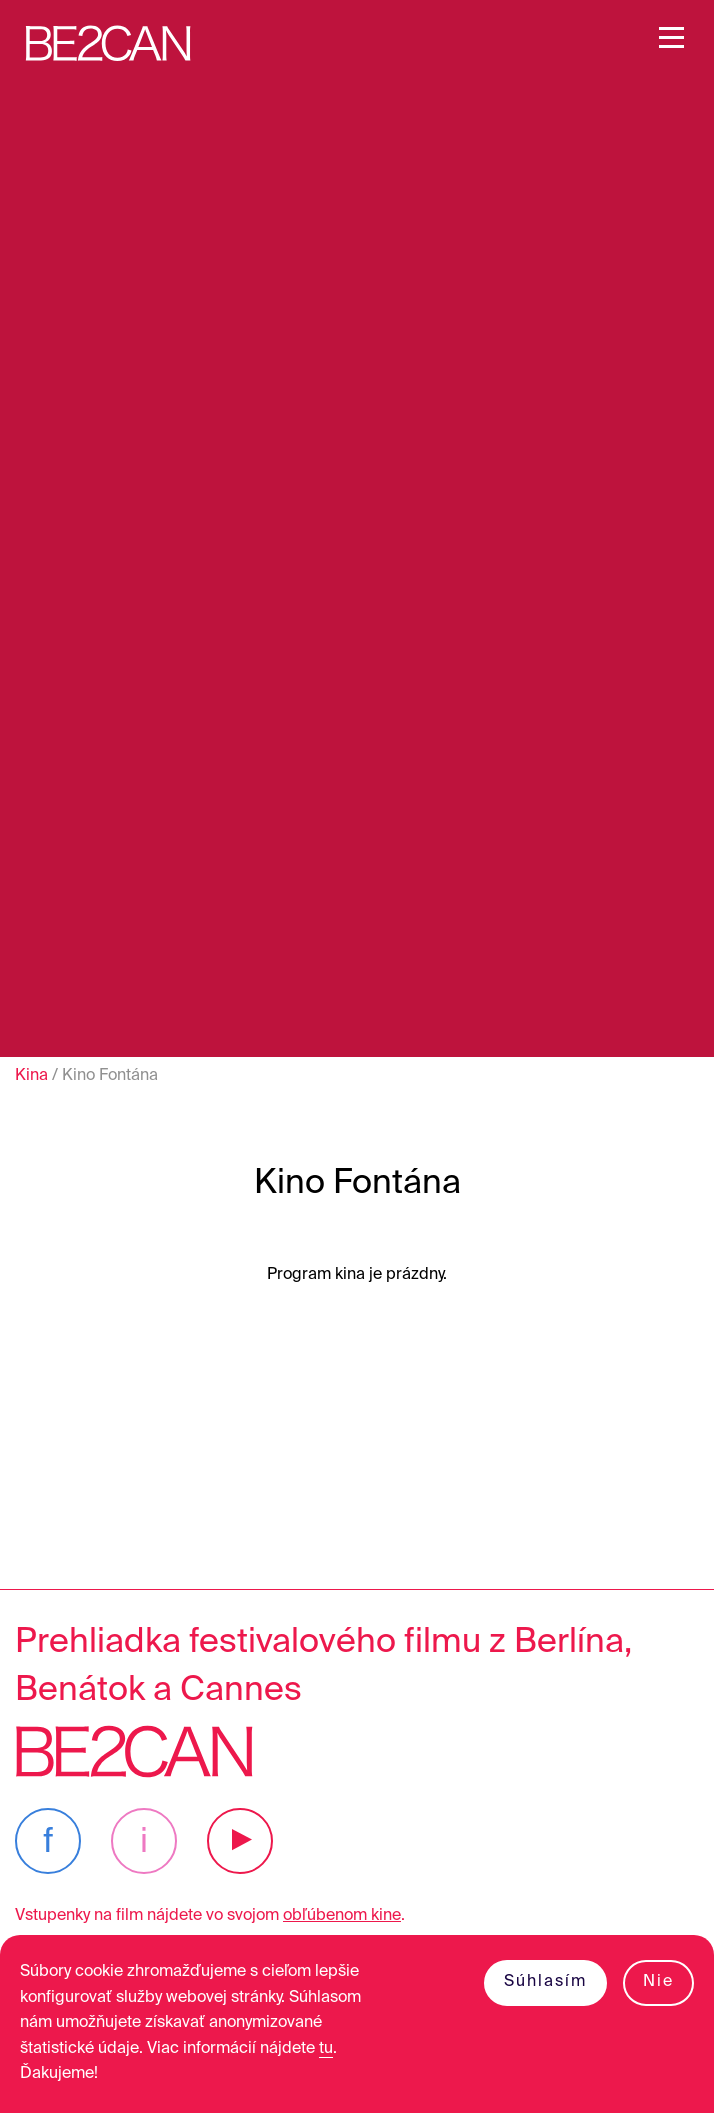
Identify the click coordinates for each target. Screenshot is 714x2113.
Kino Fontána (110, 1076)
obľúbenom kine (342, 1916)
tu (326, 2049)
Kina (31, 1076)
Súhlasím (545, 1982)
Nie (658, 1982)
